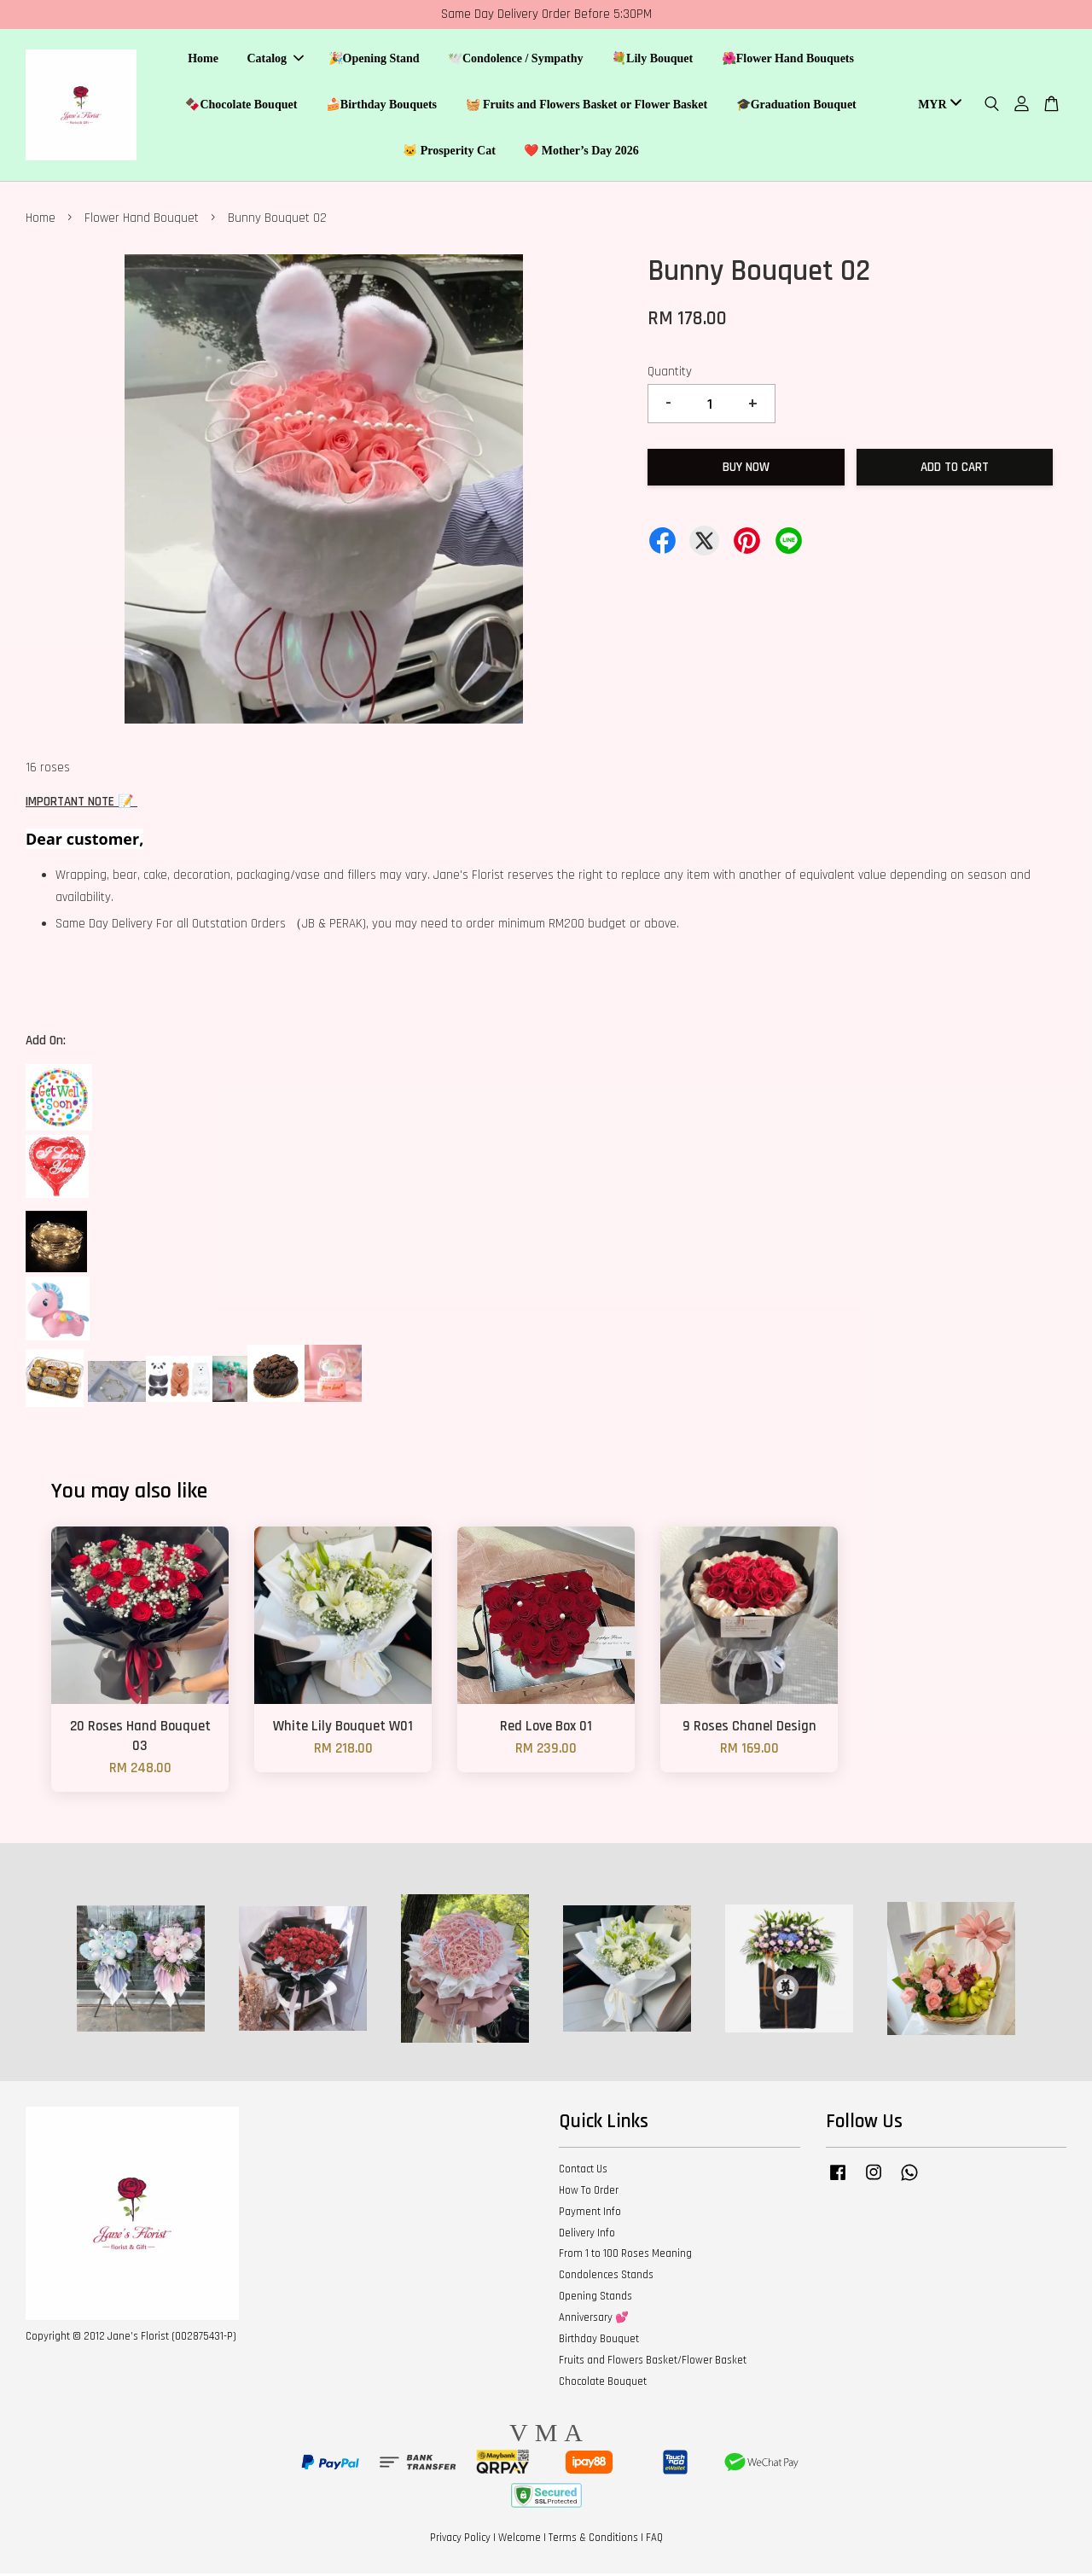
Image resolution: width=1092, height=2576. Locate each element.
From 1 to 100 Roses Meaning (625, 2257)
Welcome (519, 2540)
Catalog (275, 60)
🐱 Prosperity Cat (449, 151)
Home (203, 60)
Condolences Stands (606, 2277)
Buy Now (746, 470)
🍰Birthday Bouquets (381, 105)
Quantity (670, 374)
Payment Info (590, 2214)
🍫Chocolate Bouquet (241, 105)
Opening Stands (595, 2299)
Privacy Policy (460, 2540)
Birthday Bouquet (599, 2341)
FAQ (654, 2540)
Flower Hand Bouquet (141, 220)
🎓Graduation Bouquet (796, 105)
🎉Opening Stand (374, 60)
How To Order (589, 2193)
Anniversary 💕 (594, 2320)
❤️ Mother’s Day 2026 (581, 151)
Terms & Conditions (593, 2540)
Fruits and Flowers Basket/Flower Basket (652, 2363)
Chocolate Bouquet (603, 2384)
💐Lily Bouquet (652, 60)
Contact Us (583, 2171)
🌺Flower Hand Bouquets (788, 60)
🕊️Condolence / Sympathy (516, 60)
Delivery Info (587, 2235)
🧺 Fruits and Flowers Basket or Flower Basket (587, 105)
